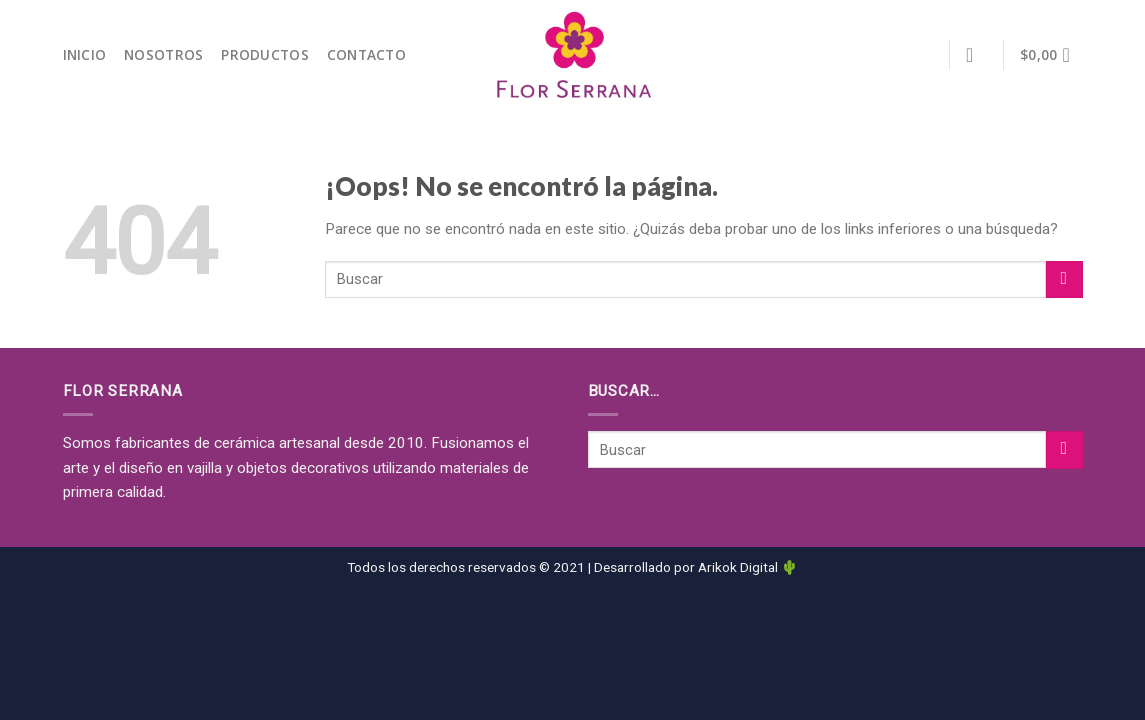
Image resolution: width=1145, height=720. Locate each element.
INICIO (85, 54)
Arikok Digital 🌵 (748, 567)
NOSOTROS (163, 54)
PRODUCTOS (264, 54)
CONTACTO (366, 54)
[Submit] (1064, 279)
